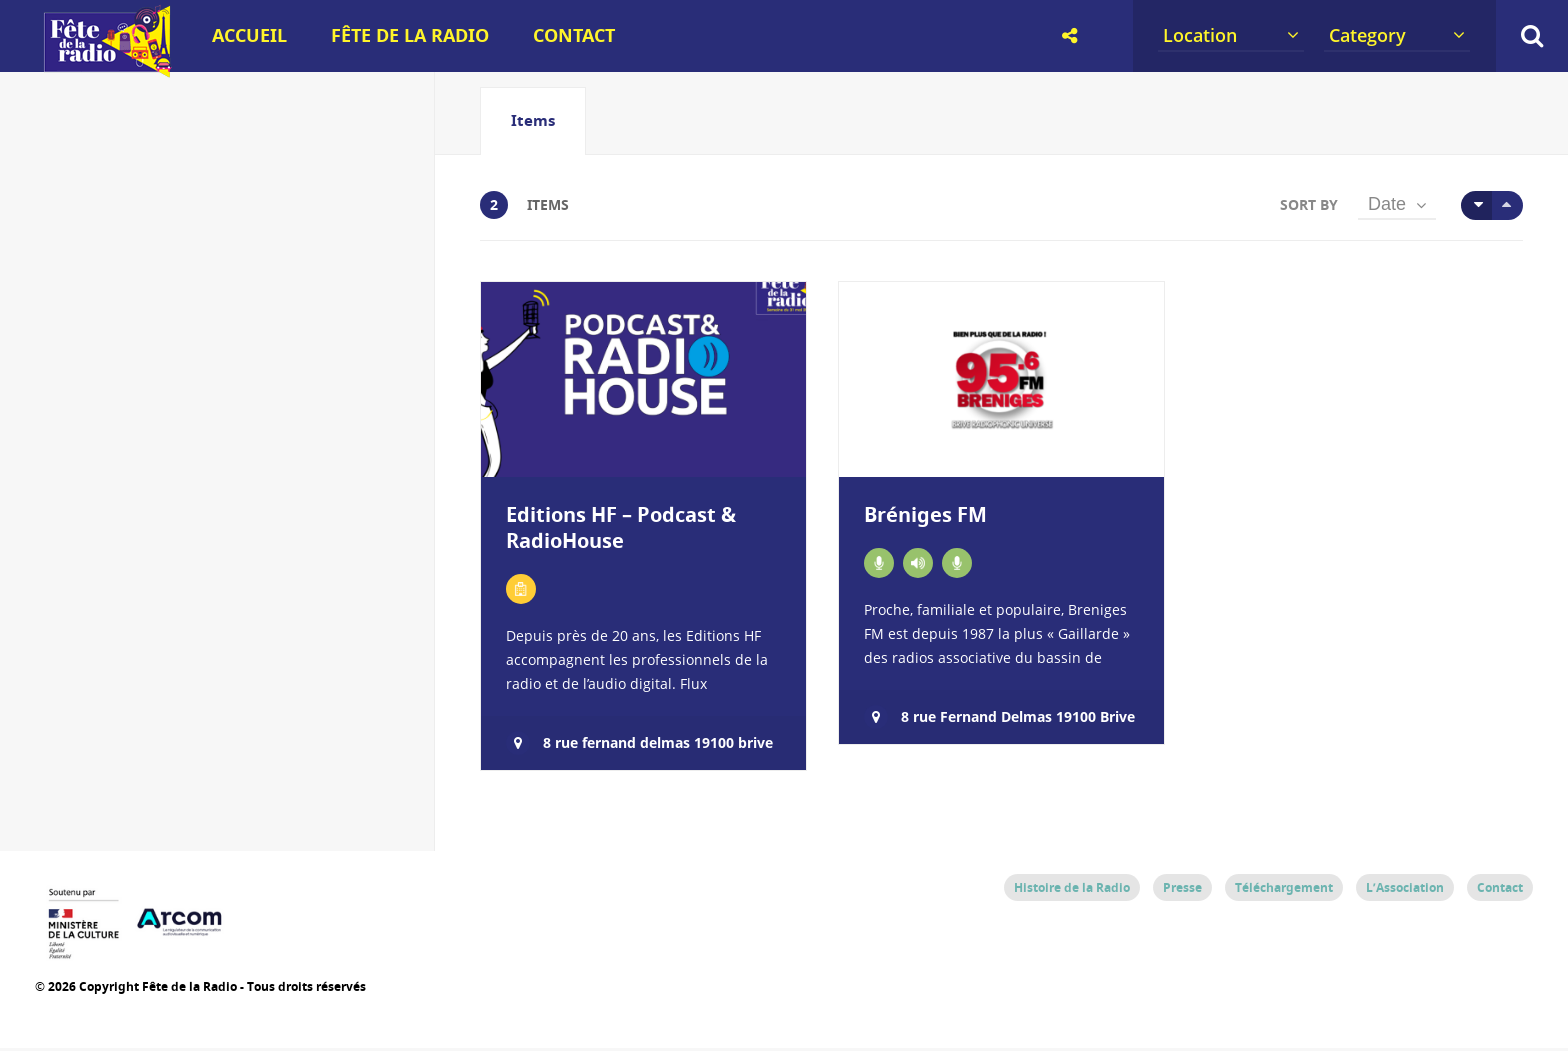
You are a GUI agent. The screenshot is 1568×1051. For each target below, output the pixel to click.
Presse (1182, 891)
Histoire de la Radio (1072, 891)
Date (1387, 208)
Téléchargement (1284, 891)
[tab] (533, 121)
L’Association (1405, 891)
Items (533, 120)
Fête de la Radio (410, 35)
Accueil (249, 35)
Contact (574, 35)
